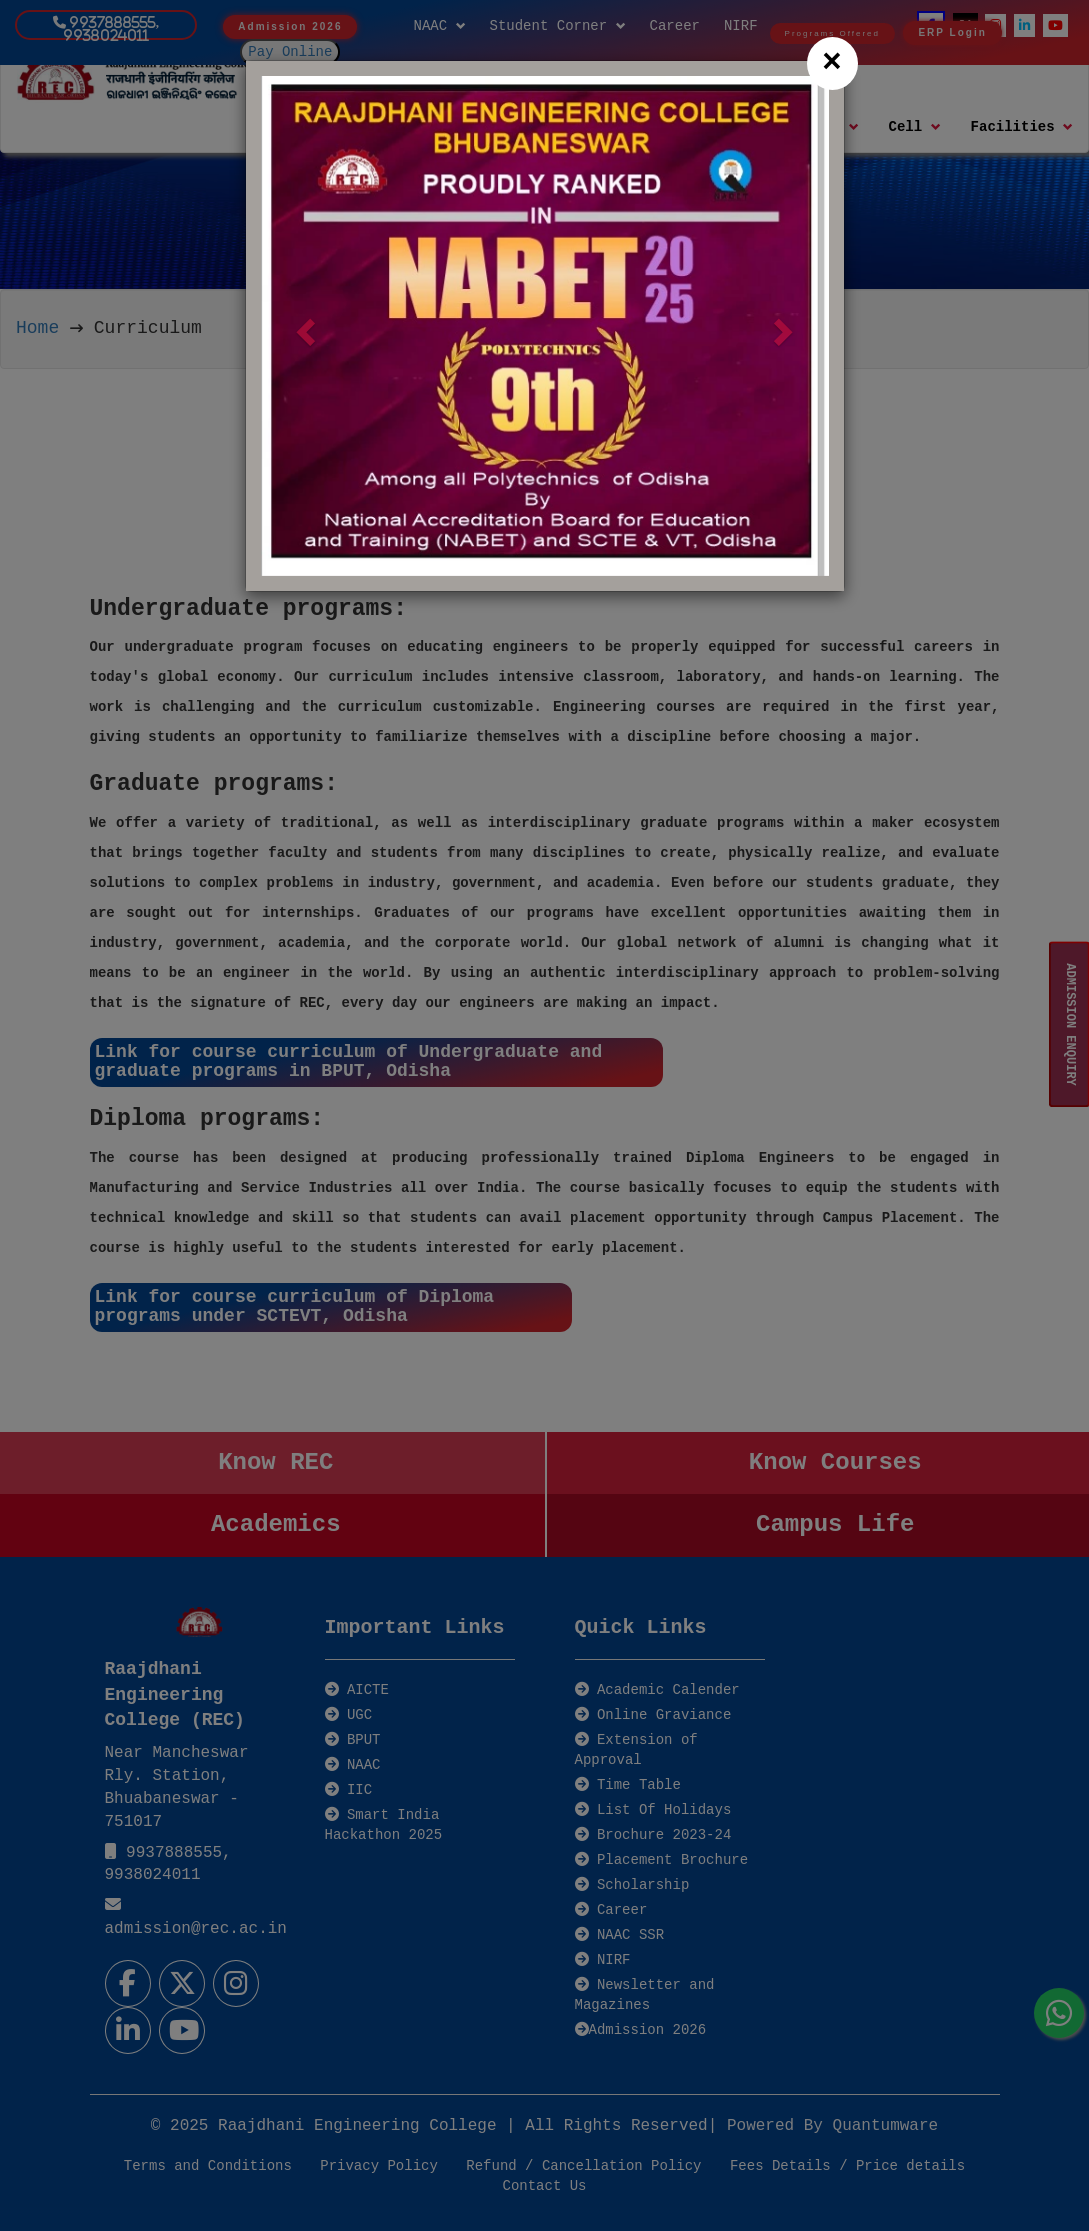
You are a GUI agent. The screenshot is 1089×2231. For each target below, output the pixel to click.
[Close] (832, 63)
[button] (303, 326)
